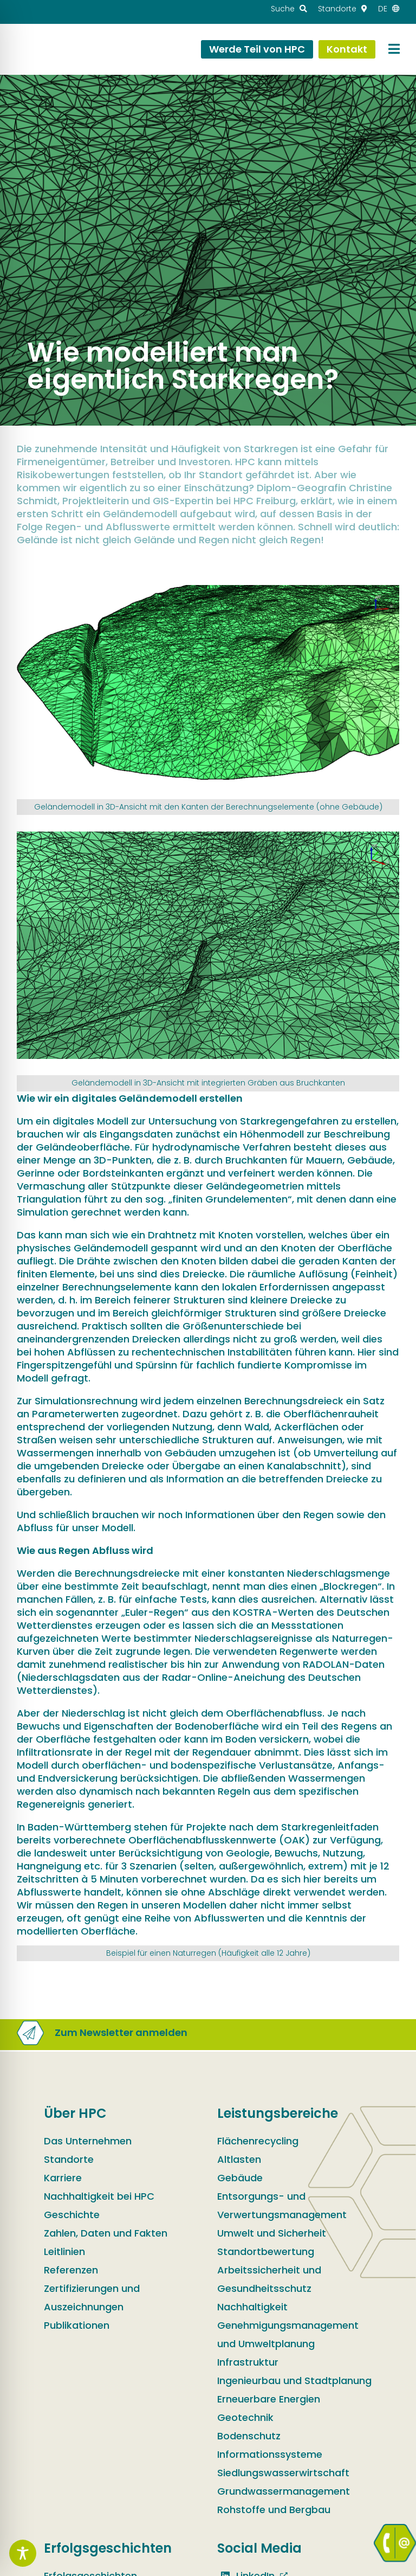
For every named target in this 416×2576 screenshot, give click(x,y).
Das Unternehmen (88, 2141)
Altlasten (239, 2159)
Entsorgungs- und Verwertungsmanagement (282, 2205)
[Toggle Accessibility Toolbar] (22, 2553)
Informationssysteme (269, 2454)
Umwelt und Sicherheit (271, 2233)
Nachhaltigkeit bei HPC (99, 2196)
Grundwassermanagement (283, 2491)
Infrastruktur (247, 2362)
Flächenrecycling (257, 2141)
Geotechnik (245, 2417)
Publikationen (76, 2325)
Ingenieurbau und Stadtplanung (294, 2380)
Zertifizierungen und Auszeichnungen (92, 2298)
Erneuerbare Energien (268, 2399)
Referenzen (71, 2270)
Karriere (63, 2178)
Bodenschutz (249, 2436)
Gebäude (240, 2178)
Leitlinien (64, 2251)
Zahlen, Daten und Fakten (105, 2233)
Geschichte (72, 2214)
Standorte (69, 2159)
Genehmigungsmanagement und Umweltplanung (288, 2334)
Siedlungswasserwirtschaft (283, 2472)
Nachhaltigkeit (252, 2307)
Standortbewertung (265, 2251)
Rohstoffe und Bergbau (273, 2509)
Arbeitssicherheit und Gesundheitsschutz (269, 2279)
